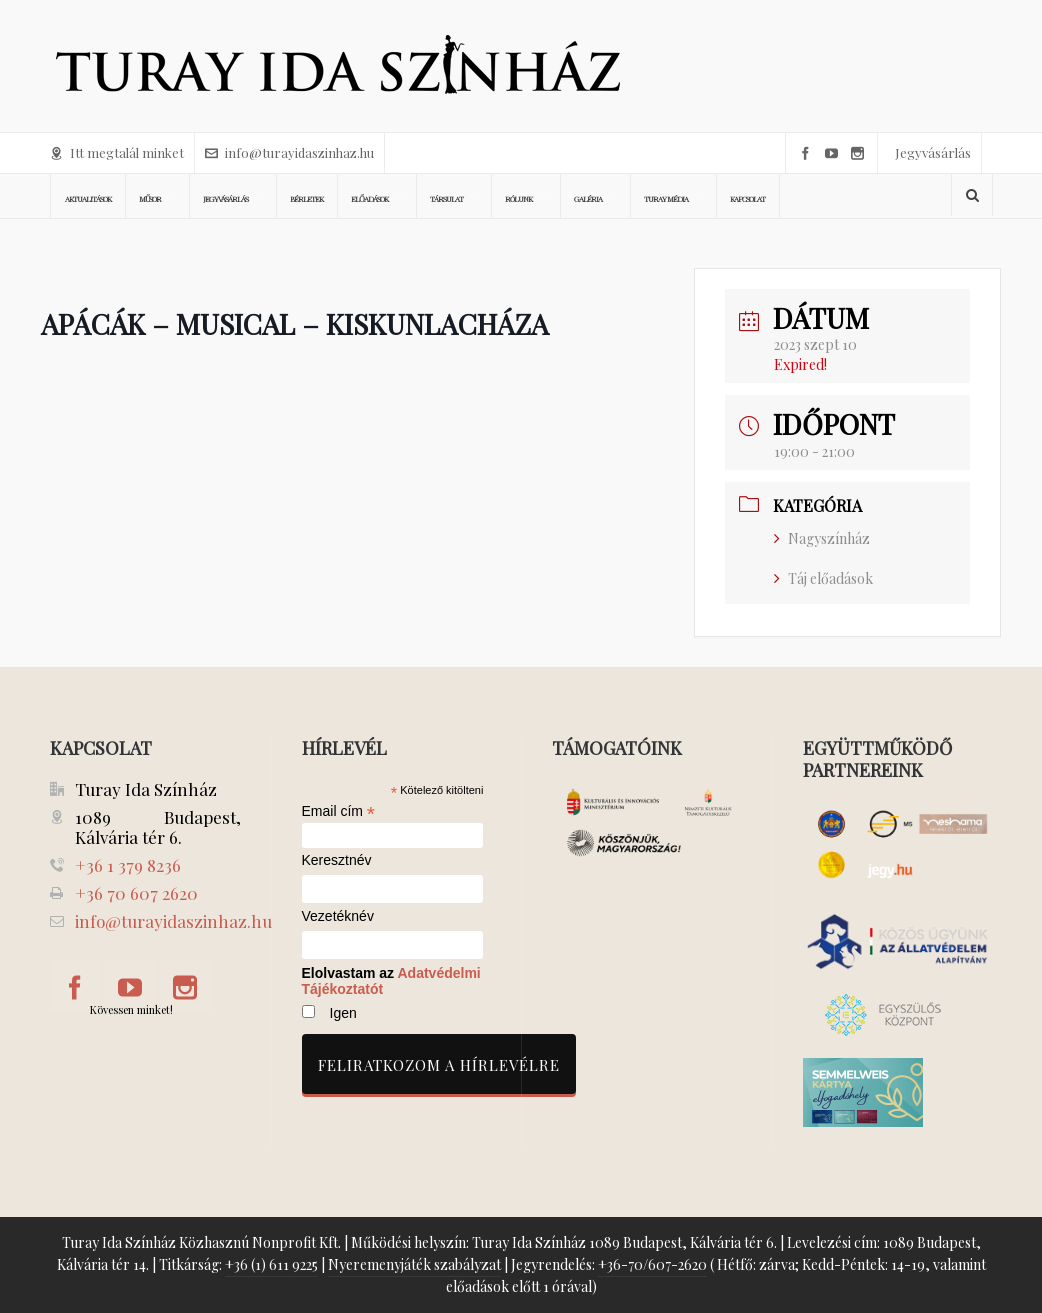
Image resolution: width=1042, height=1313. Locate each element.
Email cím (339, 811)
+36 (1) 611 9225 (271, 1264)
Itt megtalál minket (117, 152)
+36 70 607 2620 (136, 893)
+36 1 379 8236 (128, 865)
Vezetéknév (338, 916)
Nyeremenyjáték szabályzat (414, 1264)
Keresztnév (337, 860)
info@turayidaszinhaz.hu (289, 152)
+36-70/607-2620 (652, 1264)
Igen (343, 1013)
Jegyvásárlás (933, 152)
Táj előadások (823, 578)
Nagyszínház (822, 538)
